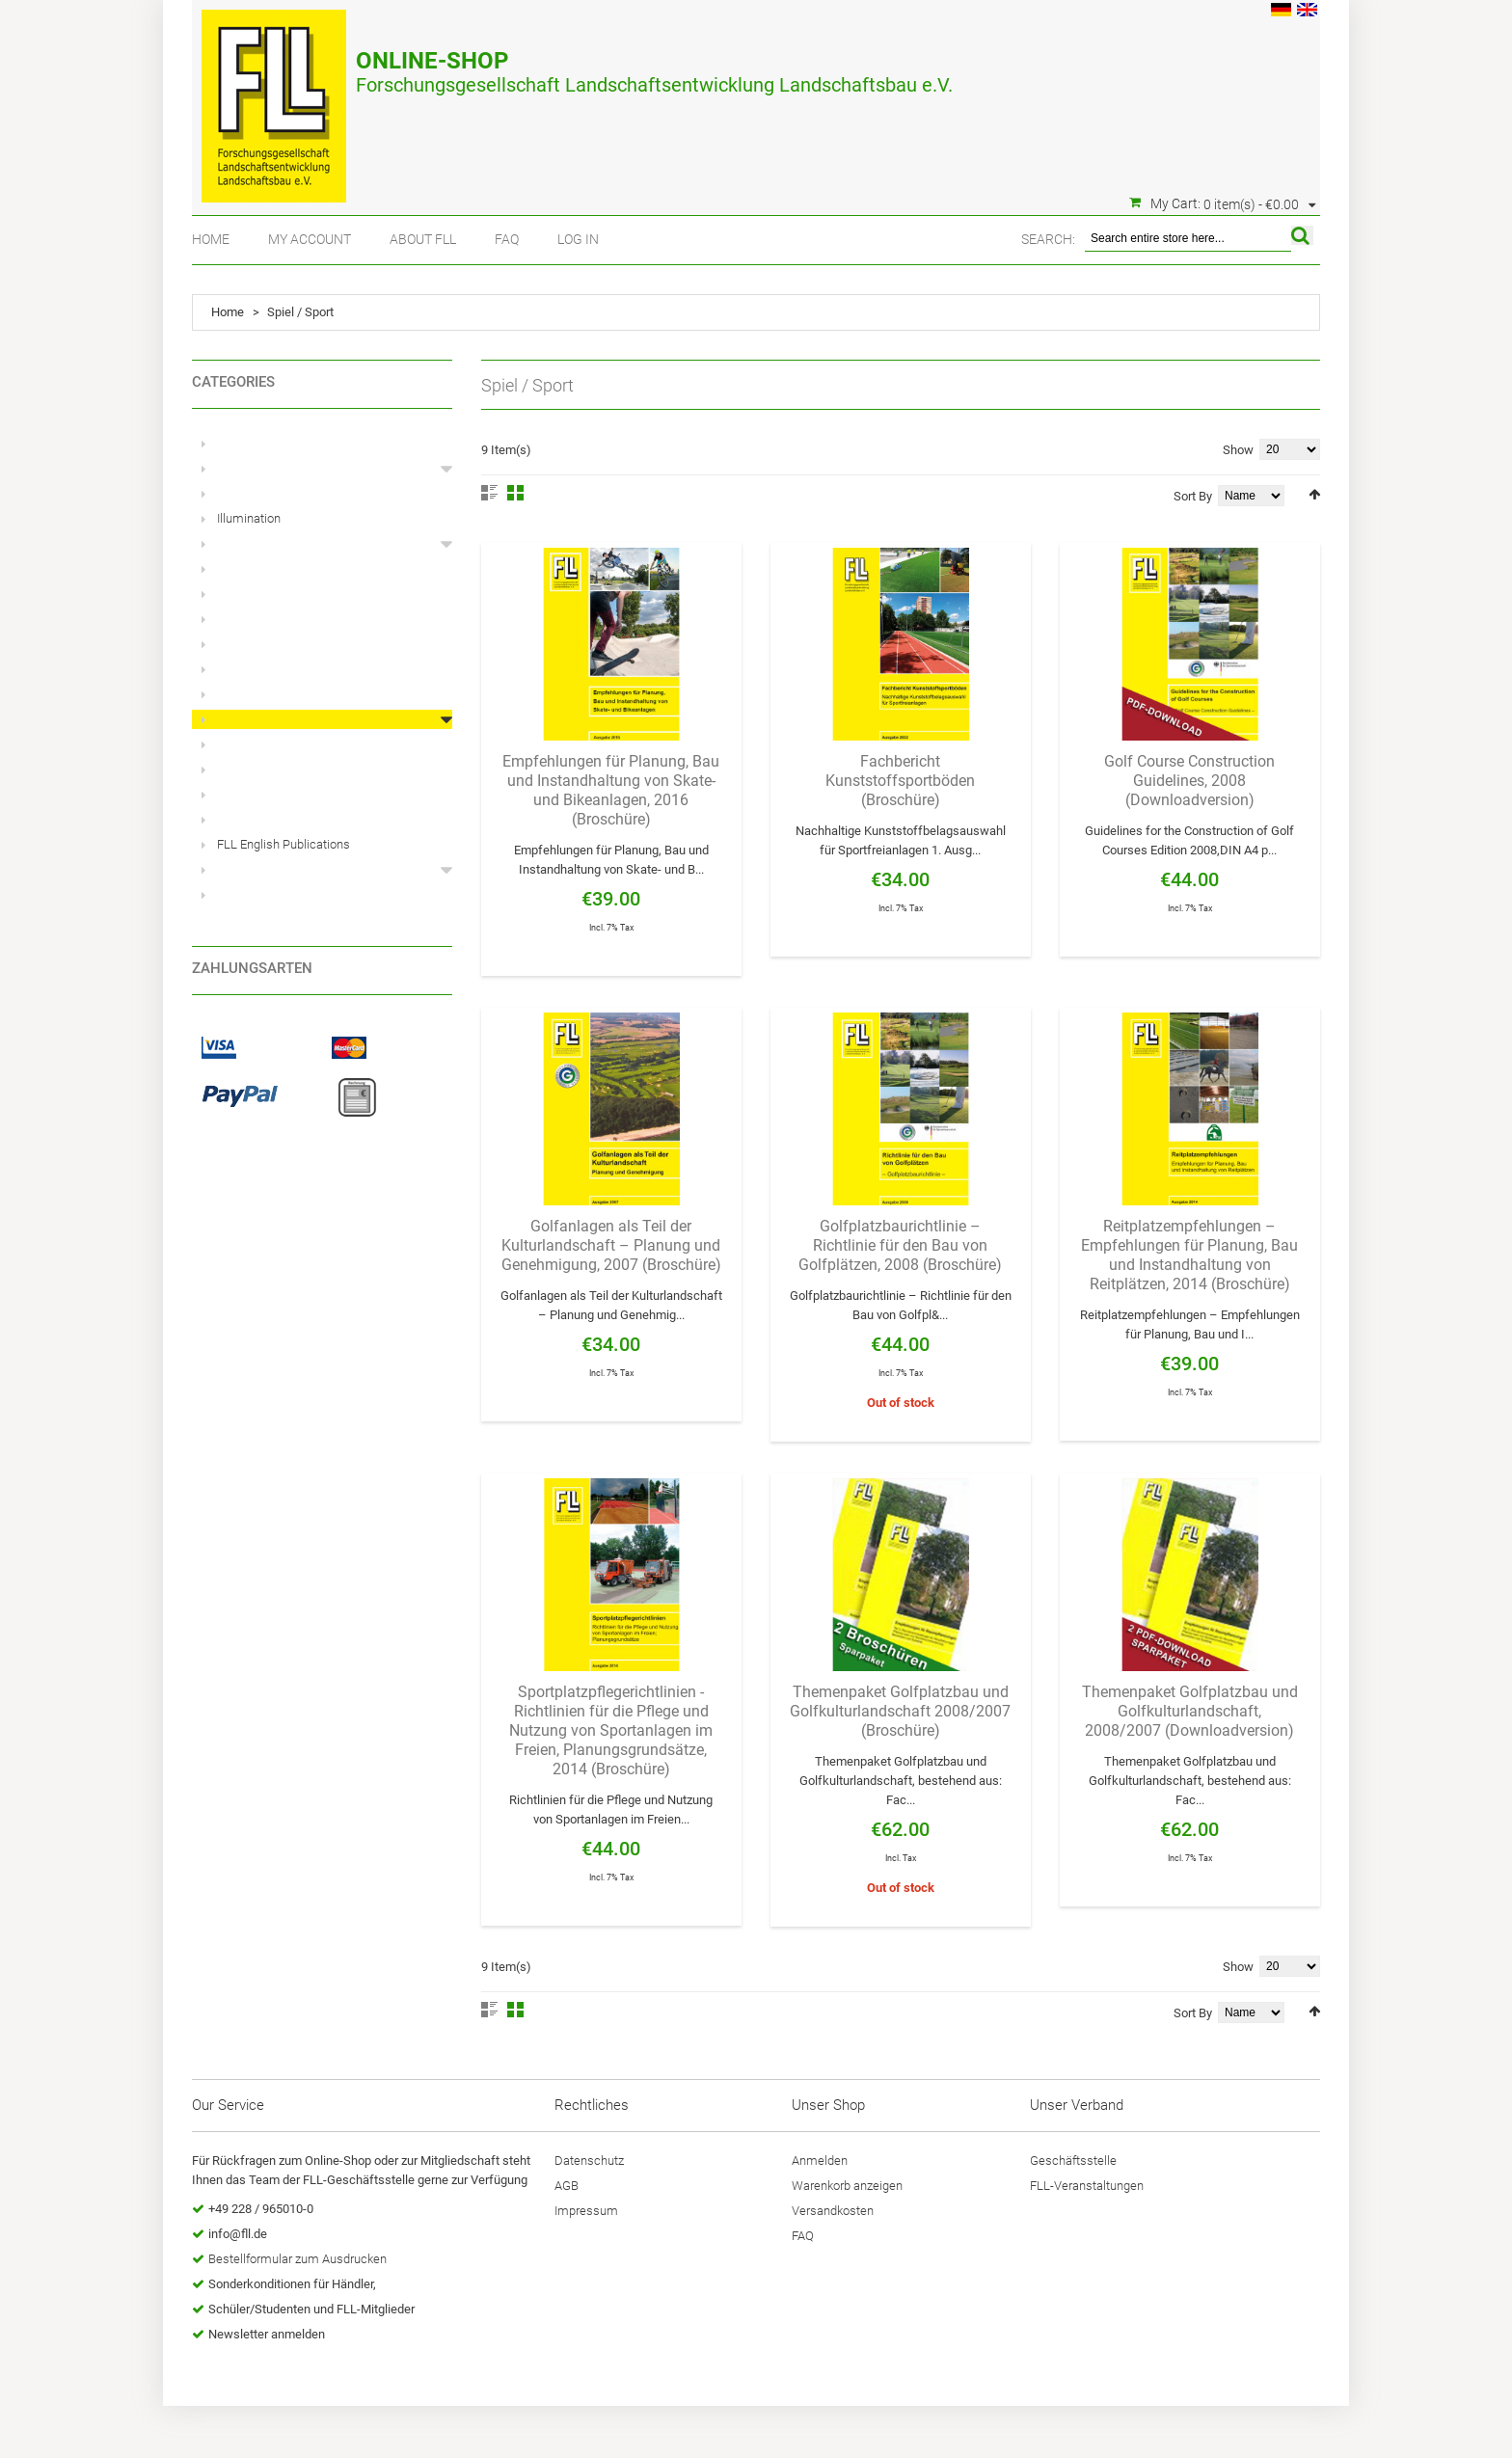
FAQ (507, 239)
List (489, 492)
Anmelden (820, 2160)
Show (1238, 450)
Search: (1048, 239)
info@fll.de (237, 2234)
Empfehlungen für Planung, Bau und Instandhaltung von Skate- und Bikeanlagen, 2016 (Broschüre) (610, 790)
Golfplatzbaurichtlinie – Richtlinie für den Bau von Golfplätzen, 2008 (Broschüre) (900, 1245)
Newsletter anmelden (266, 2334)
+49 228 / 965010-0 (260, 2208)
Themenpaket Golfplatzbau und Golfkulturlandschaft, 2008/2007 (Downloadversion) (1190, 1711)
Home (211, 239)
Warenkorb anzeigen (847, 2185)
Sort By (1193, 496)
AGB (566, 2185)
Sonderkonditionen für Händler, (292, 2284)
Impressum (586, 2210)
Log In (578, 239)
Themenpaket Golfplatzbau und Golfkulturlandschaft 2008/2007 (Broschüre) (900, 1711)
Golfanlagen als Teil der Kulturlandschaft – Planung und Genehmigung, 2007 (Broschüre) (611, 1245)
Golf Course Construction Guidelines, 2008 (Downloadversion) (1189, 780)
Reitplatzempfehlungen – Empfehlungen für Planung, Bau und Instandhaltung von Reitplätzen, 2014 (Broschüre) (1189, 1255)
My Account (309, 239)
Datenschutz (589, 2160)
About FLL (423, 239)
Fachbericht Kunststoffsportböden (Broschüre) (900, 780)
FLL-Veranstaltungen (1087, 2185)
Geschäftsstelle (1073, 2160)
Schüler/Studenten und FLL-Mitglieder (311, 2309)
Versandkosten (833, 2210)
